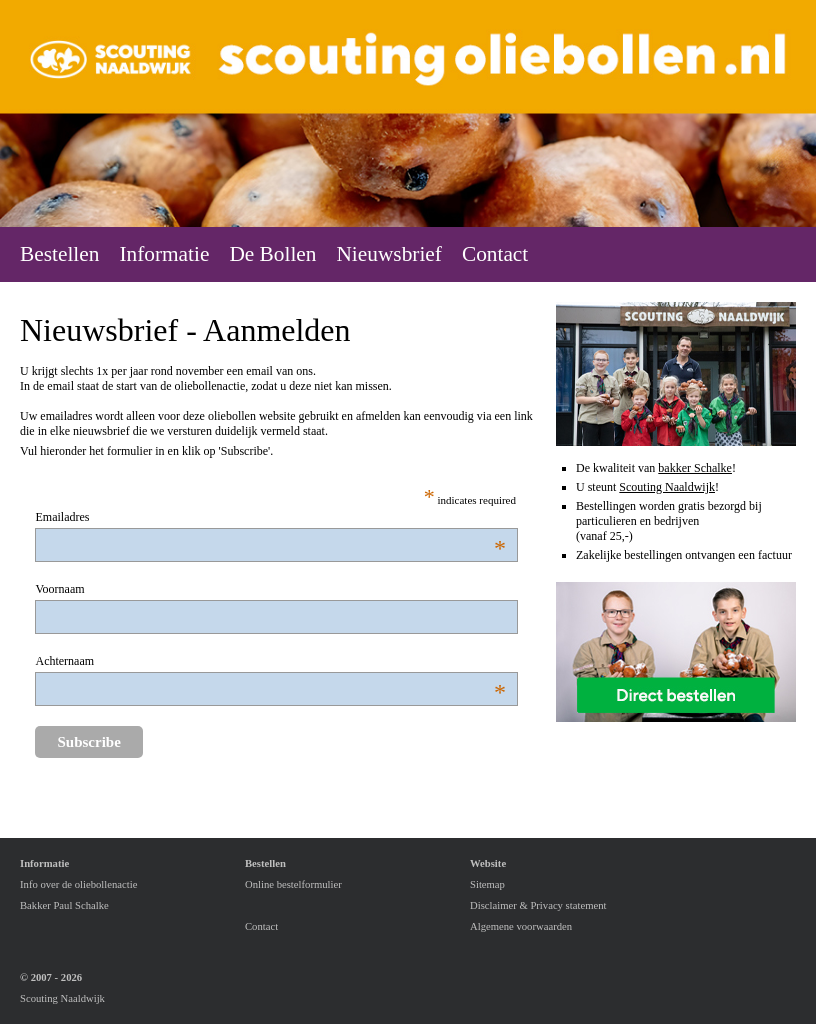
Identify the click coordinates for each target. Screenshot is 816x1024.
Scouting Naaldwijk (667, 487)
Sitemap (487, 884)
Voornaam (59, 589)
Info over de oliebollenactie (78, 884)
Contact (261, 926)
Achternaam (115, 661)
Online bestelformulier (293, 884)
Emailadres (115, 517)
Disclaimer (493, 905)
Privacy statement (568, 905)
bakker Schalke (695, 468)
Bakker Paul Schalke (64, 905)
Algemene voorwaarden (521, 926)
